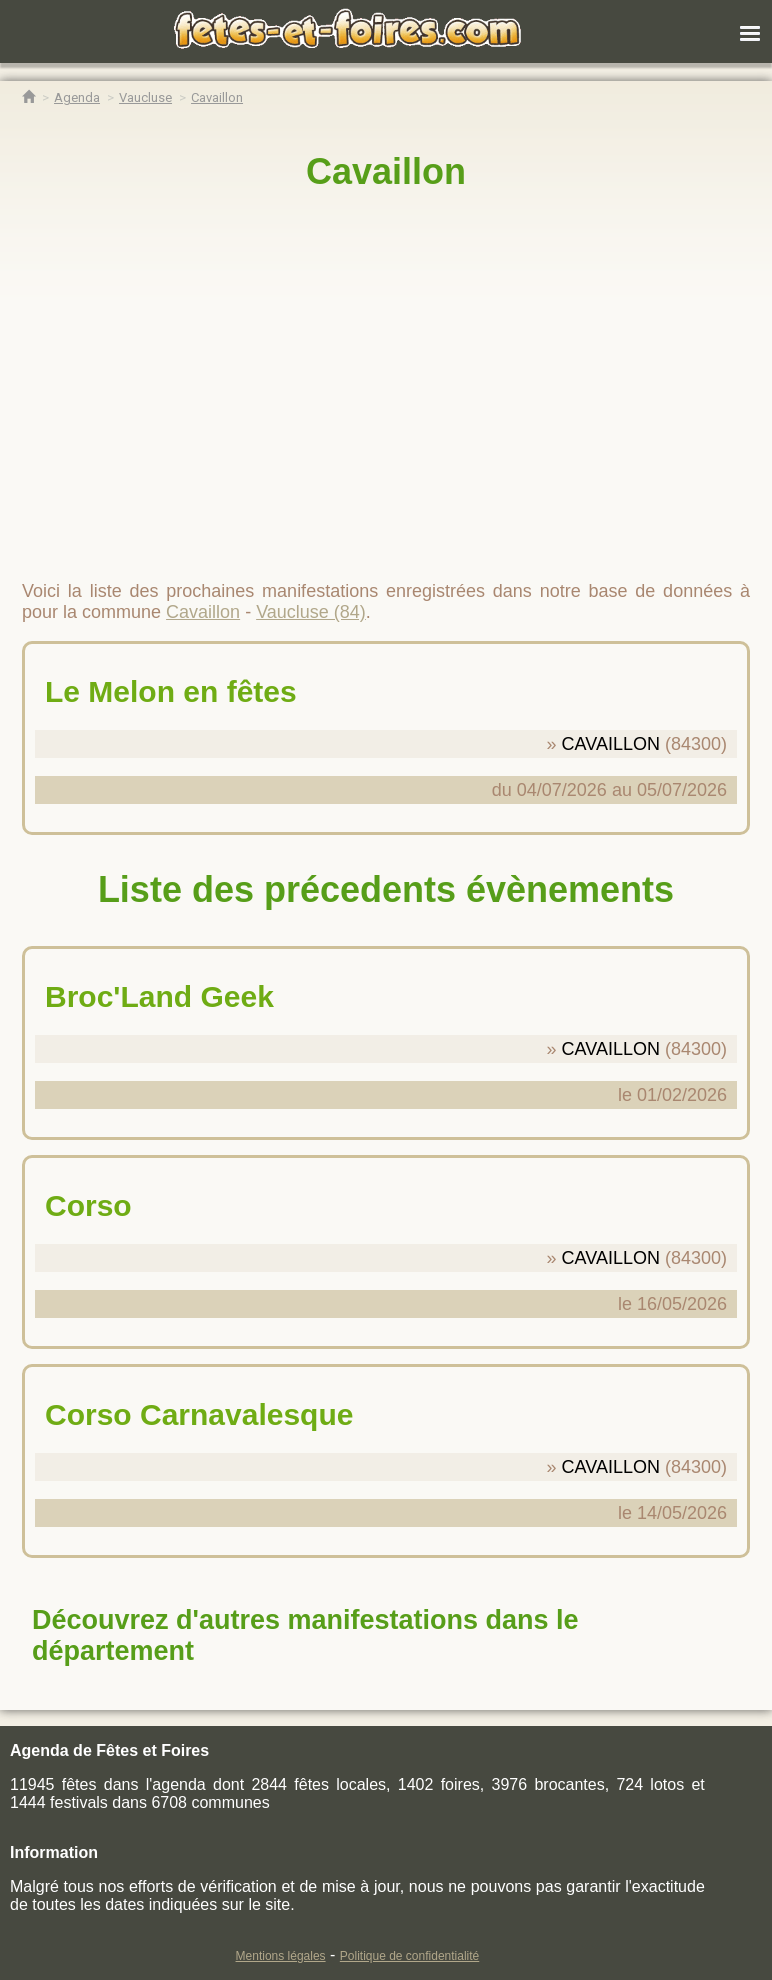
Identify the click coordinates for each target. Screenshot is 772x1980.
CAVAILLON (611, 744)
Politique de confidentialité (409, 1956)
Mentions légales (281, 1956)
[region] (386, 377)
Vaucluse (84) (311, 612)
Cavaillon (386, 171)
